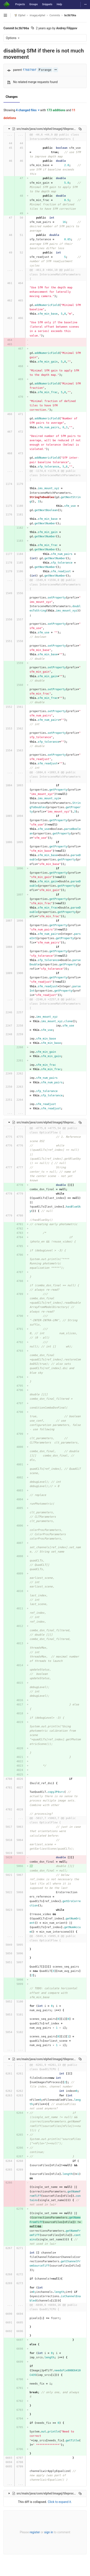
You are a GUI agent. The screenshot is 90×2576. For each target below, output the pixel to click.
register (35, 2532)
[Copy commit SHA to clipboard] (32, 28)
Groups (33, 4)
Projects (20, 4)
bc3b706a (70, 15)
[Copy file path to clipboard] (80, 129)
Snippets (47, 4)
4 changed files (28, 110)
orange (44, 70)
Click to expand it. (60, 2502)
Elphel (19, 15)
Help (59, 4)
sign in (48, 2532)
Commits (55, 15)
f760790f (30, 70)
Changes (12, 96)
